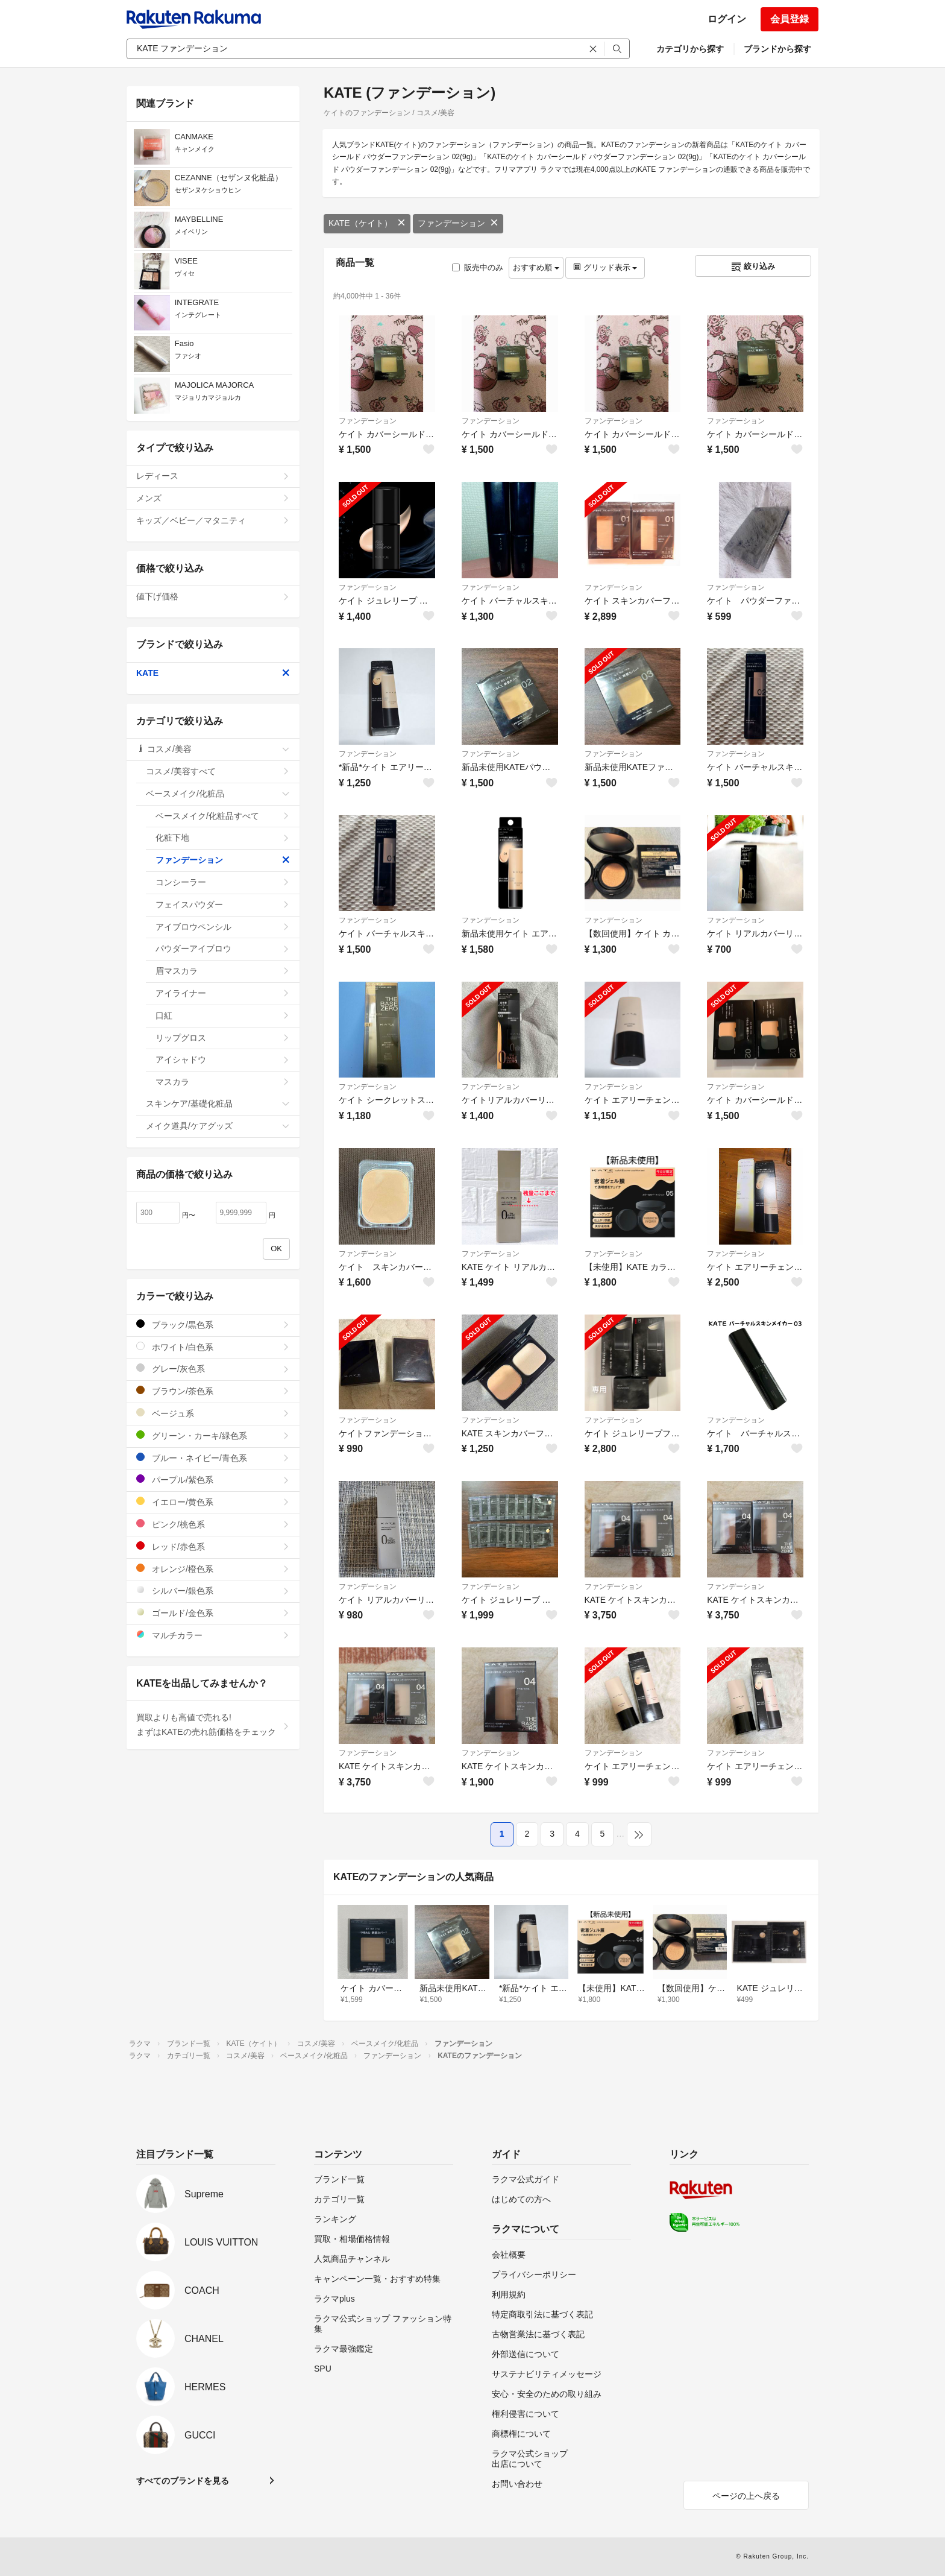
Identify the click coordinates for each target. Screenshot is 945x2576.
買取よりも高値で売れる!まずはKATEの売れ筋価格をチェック (213, 1725)
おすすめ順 (536, 267)
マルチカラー (213, 1635)
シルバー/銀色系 (213, 1590)
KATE (213, 673)
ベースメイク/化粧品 (218, 793)
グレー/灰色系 (213, 1368)
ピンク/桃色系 (213, 1524)
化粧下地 (222, 837)
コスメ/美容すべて (218, 771)
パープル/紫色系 (213, 1479)
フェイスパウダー (222, 904)
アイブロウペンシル (222, 927)
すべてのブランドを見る (182, 2481)
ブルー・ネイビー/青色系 (213, 1458)
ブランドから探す (777, 49)
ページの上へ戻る (746, 2496)
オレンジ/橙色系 (213, 1569)
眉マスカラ (222, 971)
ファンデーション (458, 223)
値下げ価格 (213, 596)
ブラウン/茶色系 (213, 1391)
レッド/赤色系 (213, 1546)
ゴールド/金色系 (213, 1613)
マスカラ (222, 1082)
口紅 (222, 1015)
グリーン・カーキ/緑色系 (213, 1435)
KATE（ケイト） (367, 223)
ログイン (727, 19)
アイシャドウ (222, 1059)
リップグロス (222, 1038)
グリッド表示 (605, 267)
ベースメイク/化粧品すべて (222, 816)
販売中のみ (477, 267)
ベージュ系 (213, 1413)
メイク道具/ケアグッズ (218, 1126)
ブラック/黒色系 (213, 1324)
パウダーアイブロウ (222, 948)
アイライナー (222, 993)
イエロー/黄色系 (213, 1502)
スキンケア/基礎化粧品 (218, 1103)
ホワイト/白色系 (213, 1347)
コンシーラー (222, 882)
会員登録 (789, 19)
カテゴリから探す (690, 49)
